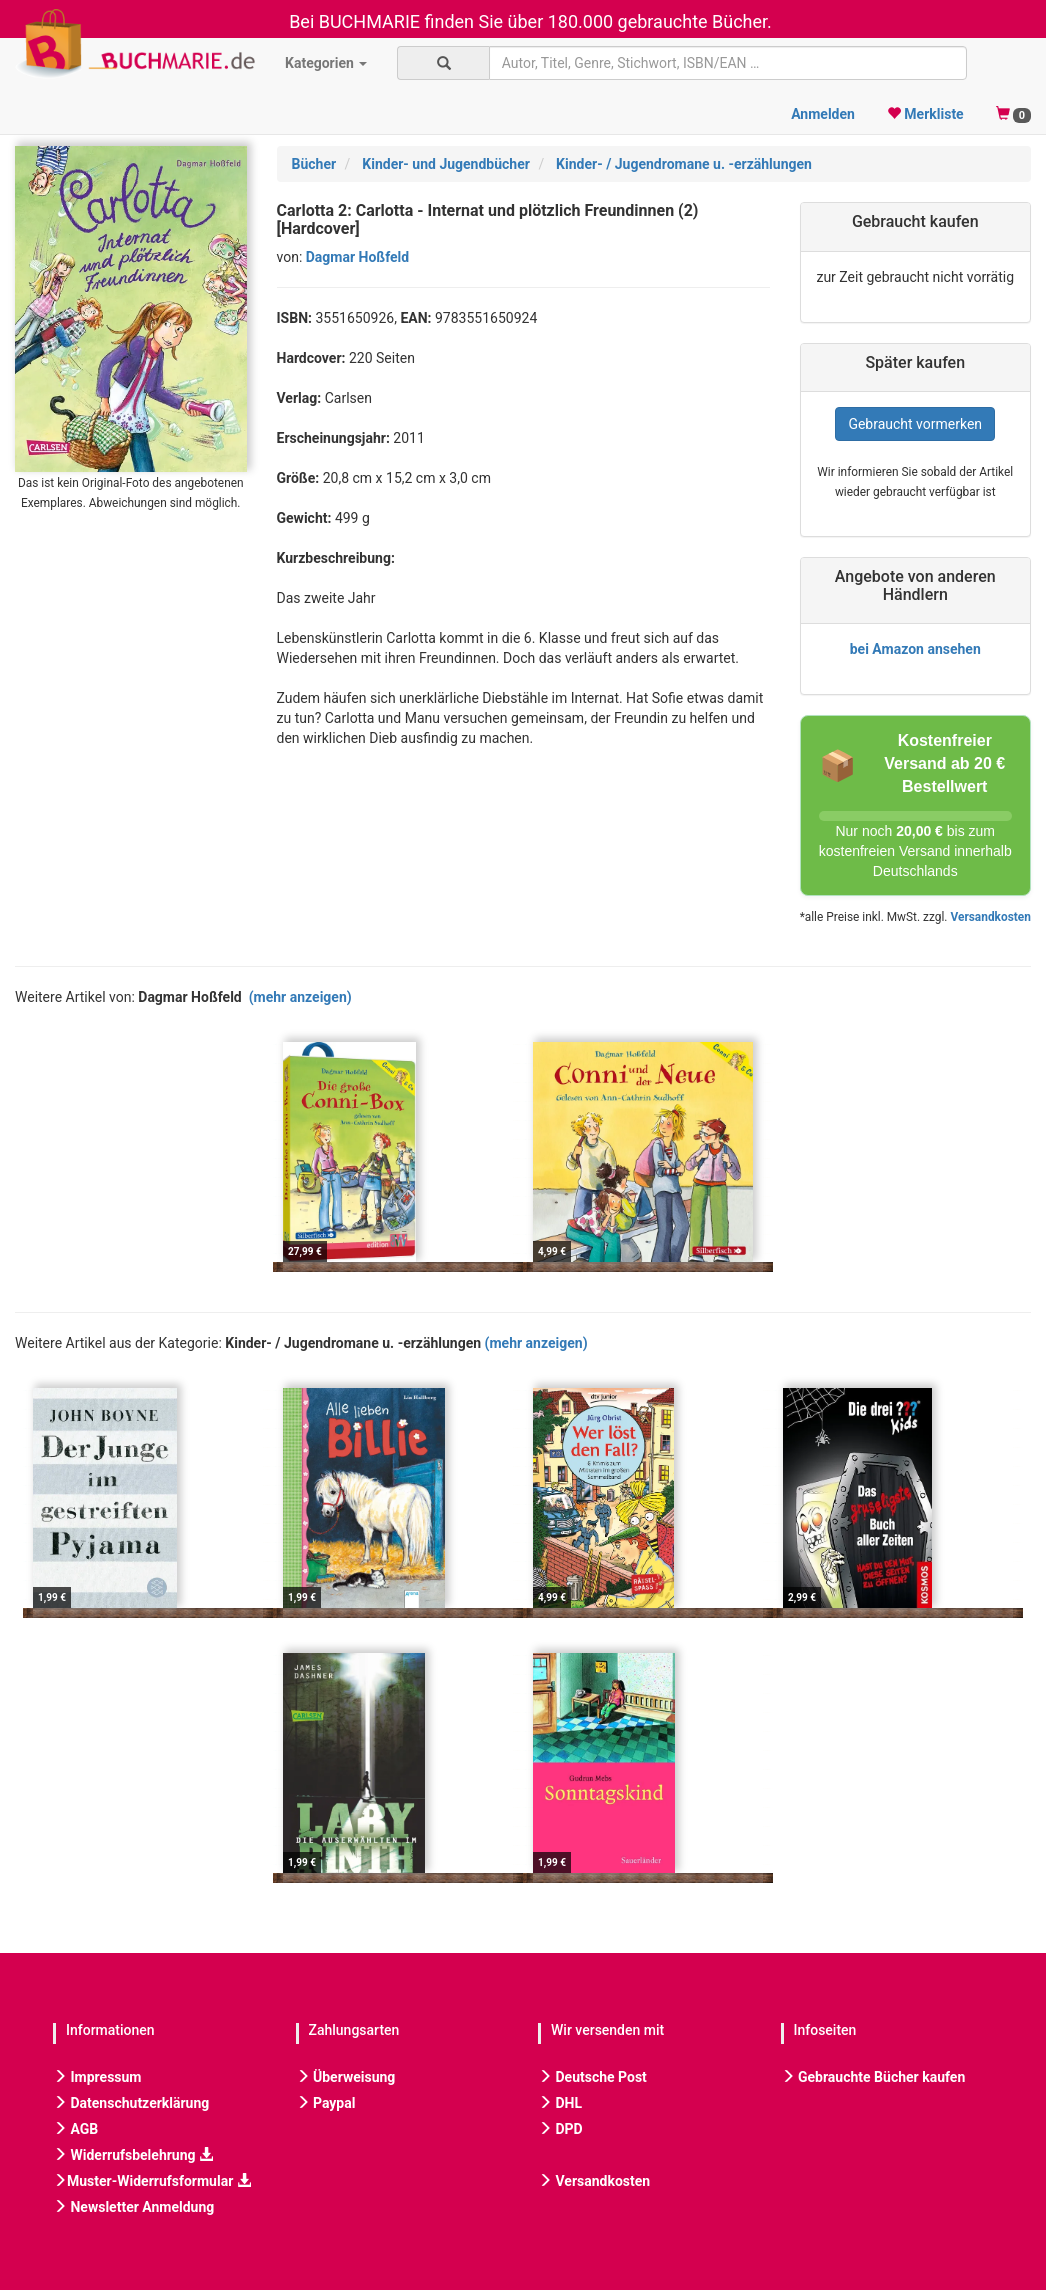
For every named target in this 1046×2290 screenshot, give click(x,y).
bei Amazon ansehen (915, 649)
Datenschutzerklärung (131, 2103)
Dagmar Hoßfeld (357, 257)
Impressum (97, 2077)
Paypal (326, 2103)
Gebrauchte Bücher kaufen (873, 2077)
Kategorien (326, 63)
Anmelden (823, 114)
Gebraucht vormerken (915, 424)
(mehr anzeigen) (300, 997)
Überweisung (346, 2077)
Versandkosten (990, 917)
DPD (560, 2129)
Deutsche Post (592, 2077)
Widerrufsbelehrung (133, 2155)
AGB (75, 2129)
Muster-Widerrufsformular (152, 2181)
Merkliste (925, 114)
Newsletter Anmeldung (133, 2207)
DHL (560, 2103)
